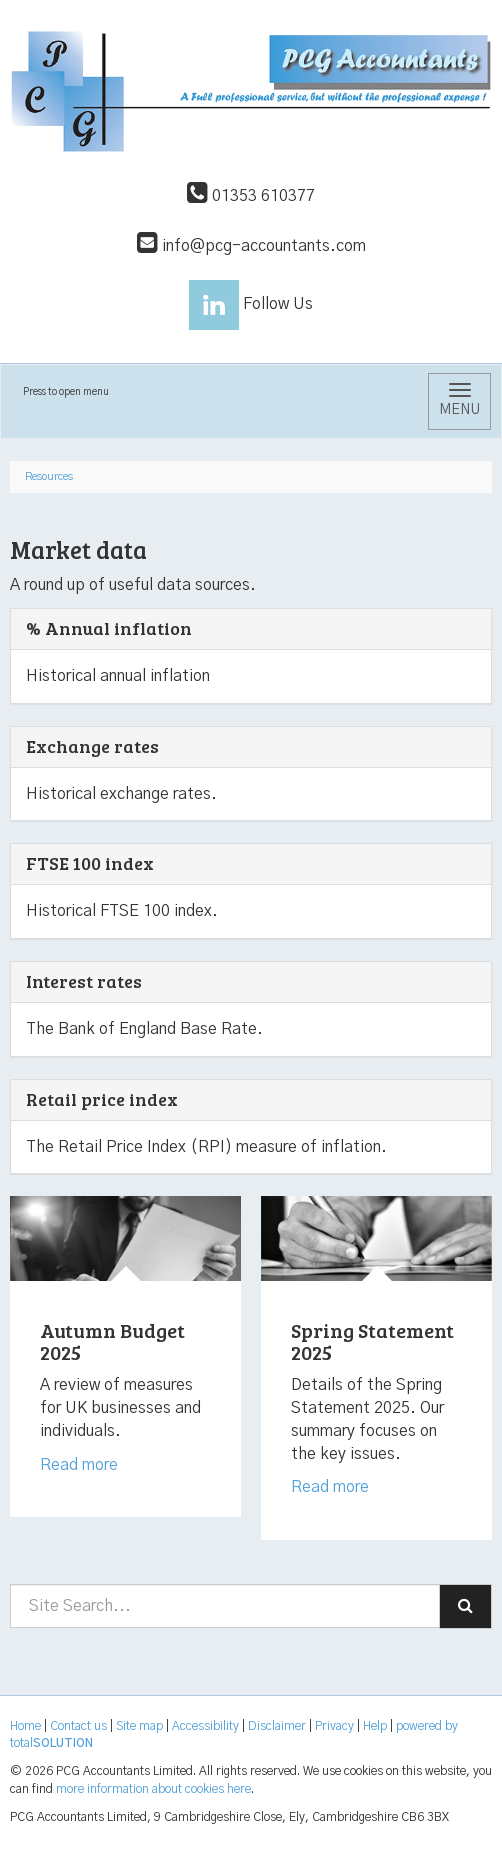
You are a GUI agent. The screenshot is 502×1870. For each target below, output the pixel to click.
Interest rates (84, 981)
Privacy (334, 1726)
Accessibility (205, 1726)
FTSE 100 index (90, 863)
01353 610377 (251, 196)
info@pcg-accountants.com (251, 246)
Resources (49, 476)
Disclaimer (277, 1726)
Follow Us (251, 304)
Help (375, 1726)
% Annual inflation (109, 628)
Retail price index (102, 1099)
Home (25, 1726)
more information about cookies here (153, 1789)
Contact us (78, 1726)
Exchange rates (92, 746)
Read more (81, 1465)
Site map (139, 1726)
